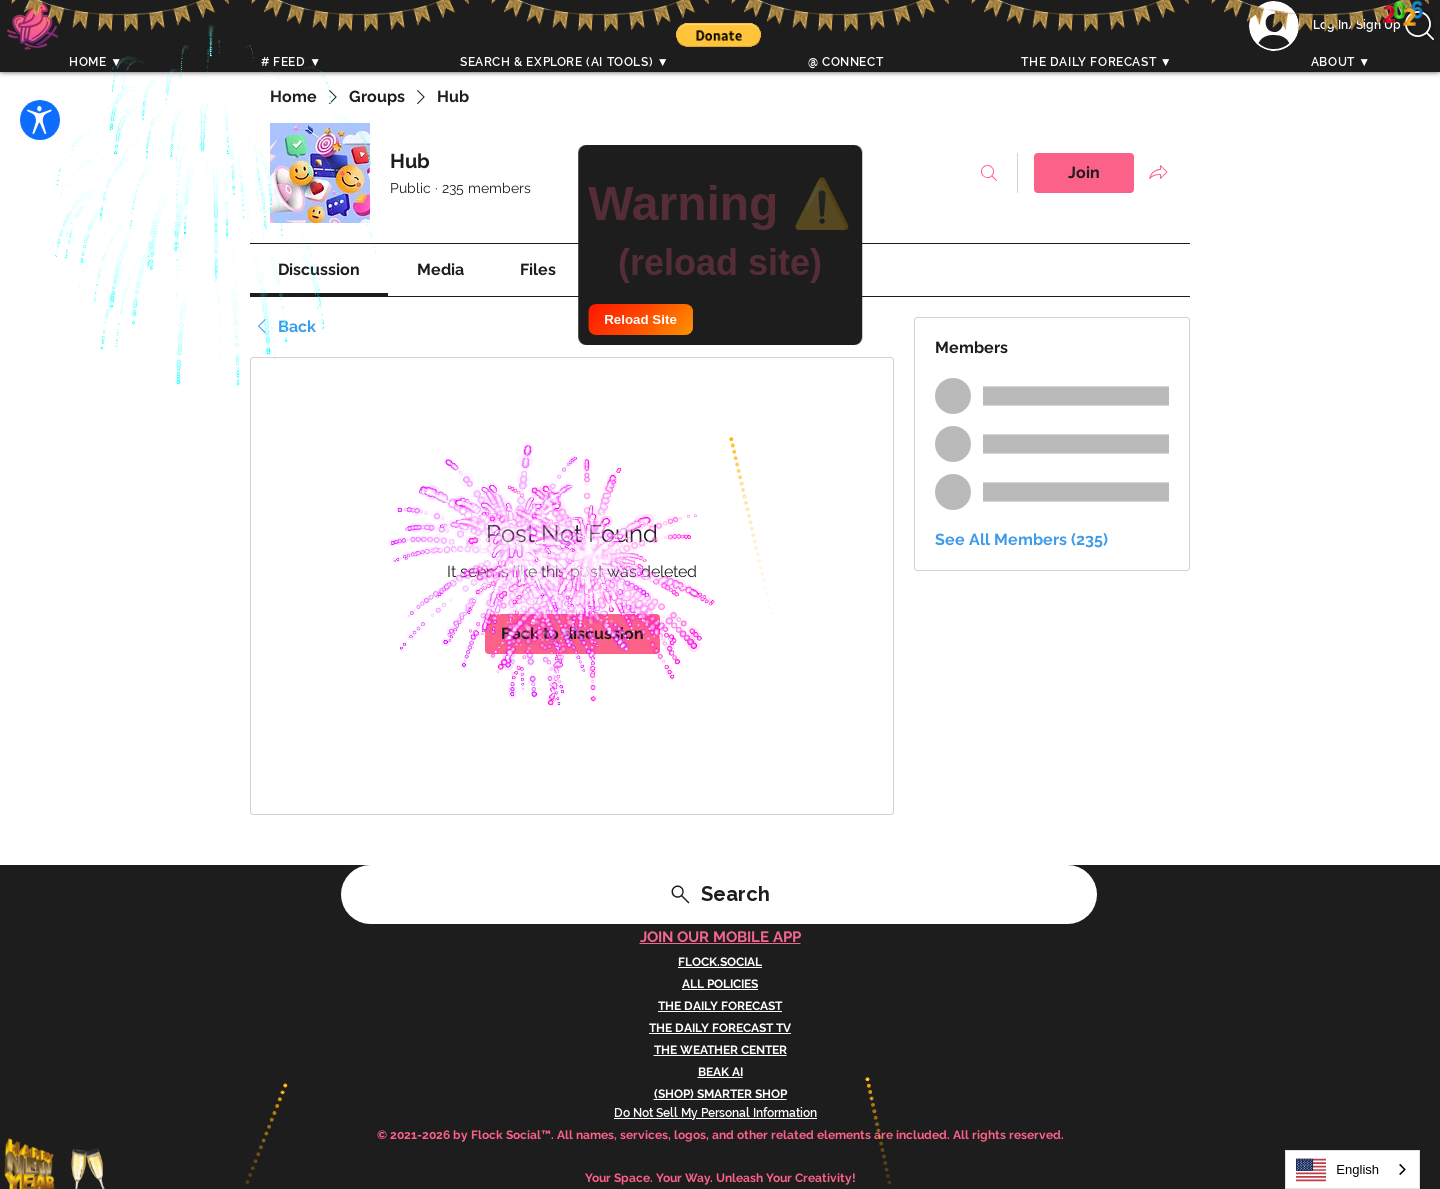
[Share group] (1158, 172)
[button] (718, 35)
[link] (319, 269)
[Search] (1189, 47)
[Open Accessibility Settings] (40, 120)
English (1337, 1170)
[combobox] (1352, 1169)
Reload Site (640, 319)
